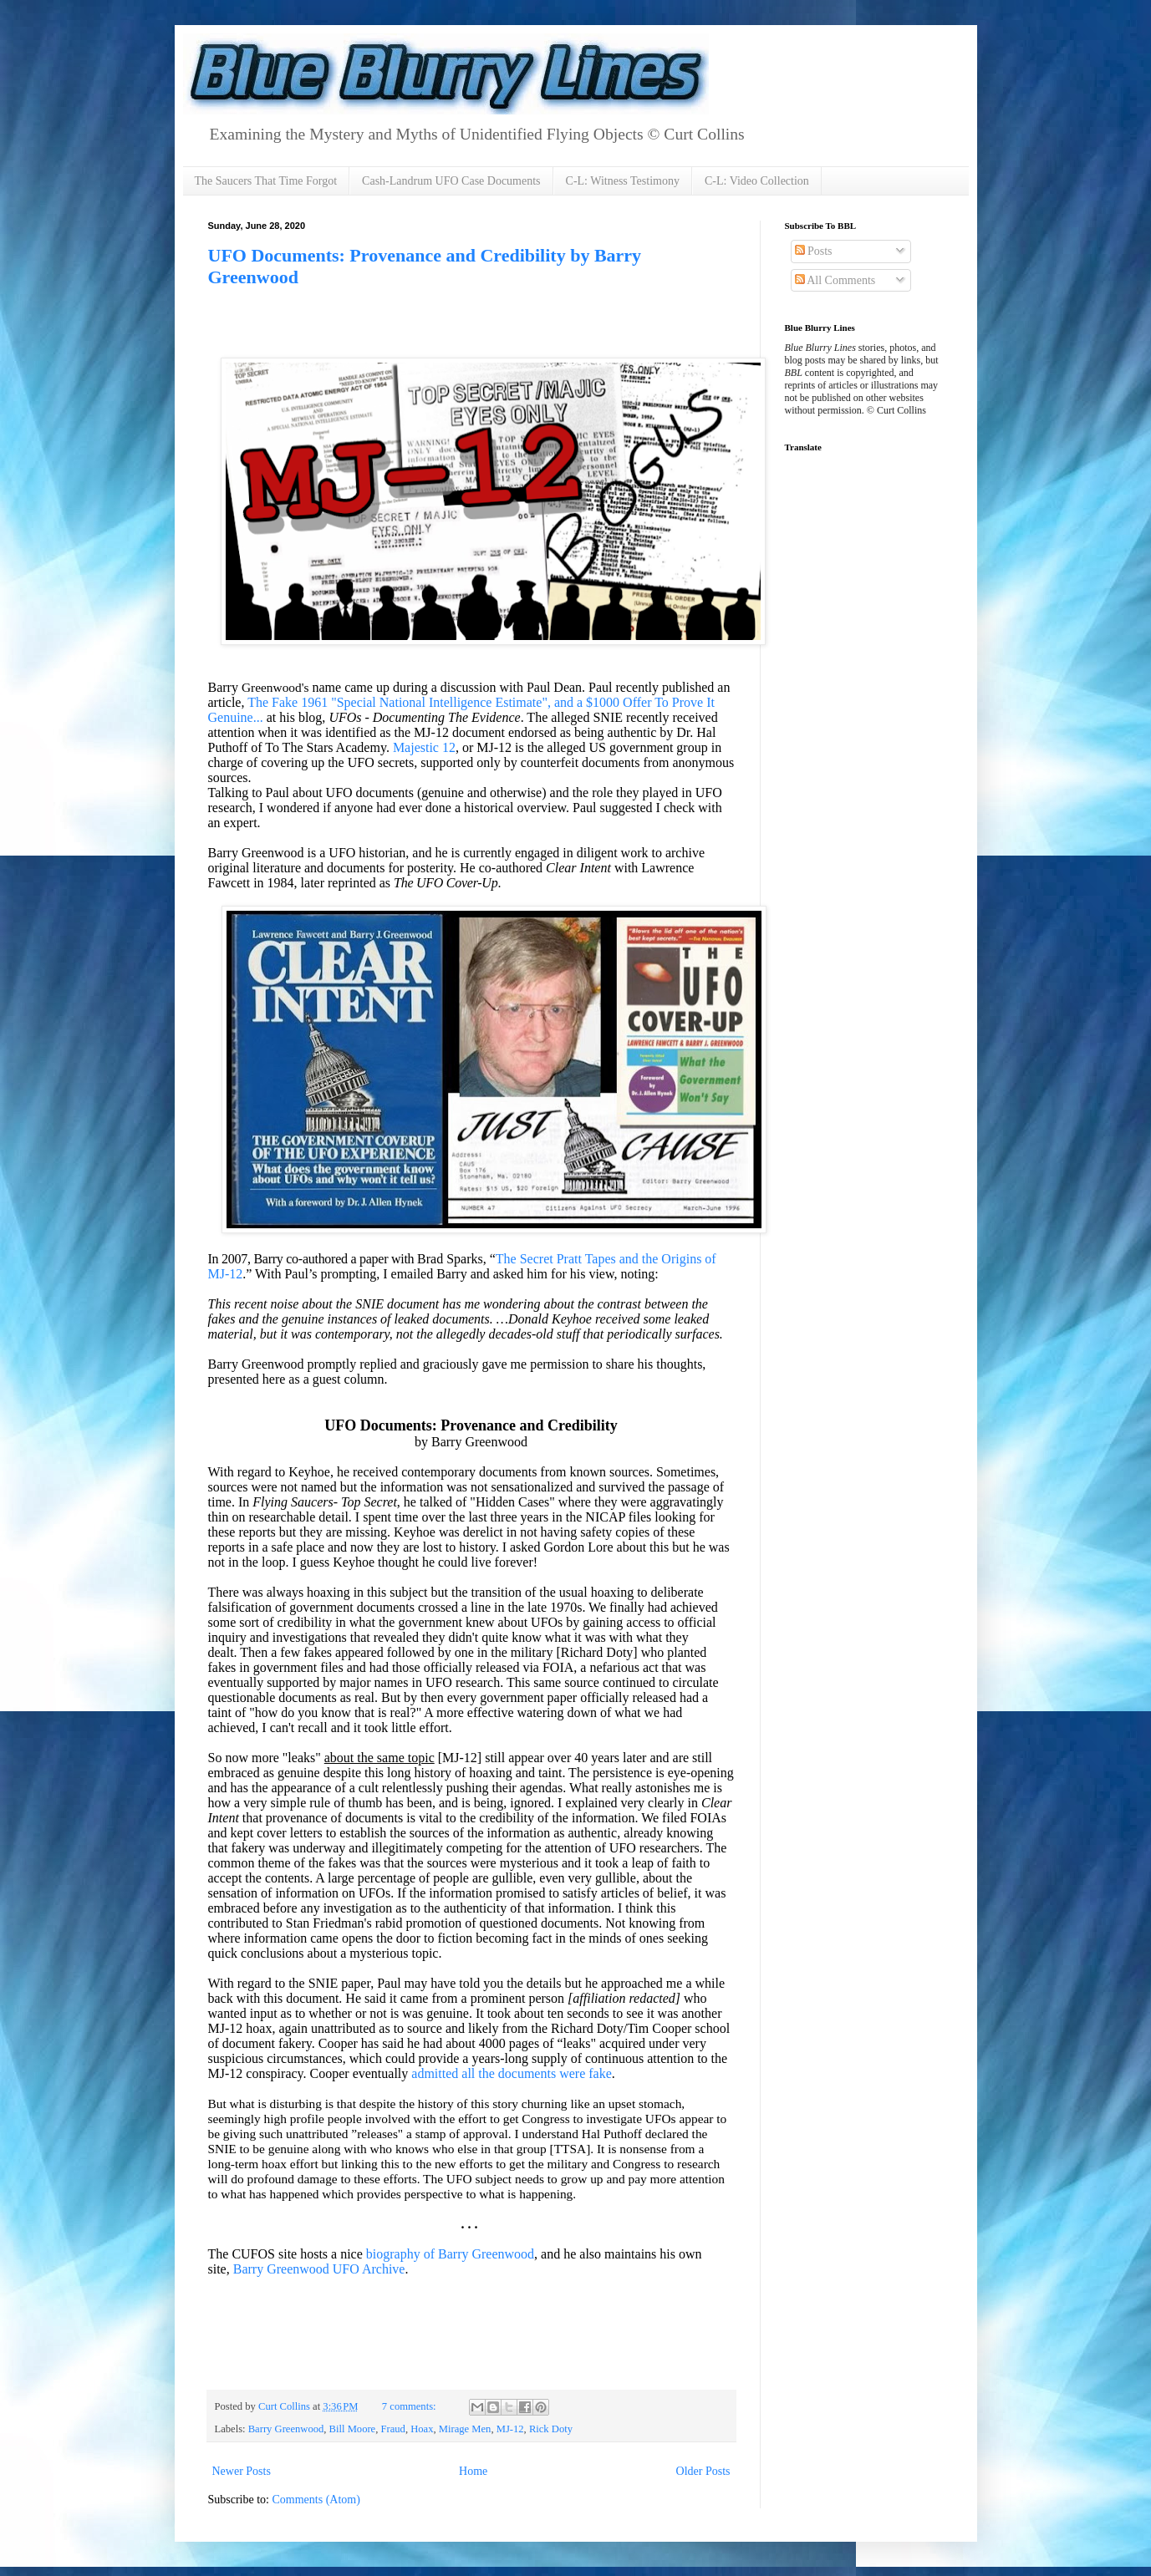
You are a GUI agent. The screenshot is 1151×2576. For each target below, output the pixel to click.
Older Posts (703, 2471)
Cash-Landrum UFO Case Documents (451, 181)
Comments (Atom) (316, 2499)
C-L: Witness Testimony (623, 181)
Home (473, 2471)
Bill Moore (352, 2429)
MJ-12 (510, 2429)
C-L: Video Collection (757, 181)
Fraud (393, 2429)
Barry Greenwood (286, 2429)
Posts (814, 251)
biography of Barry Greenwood (450, 2254)
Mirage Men (465, 2429)
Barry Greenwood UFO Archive (319, 2269)
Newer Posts (241, 2471)
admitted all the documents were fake (511, 2073)
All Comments (835, 280)
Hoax (421, 2429)
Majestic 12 (424, 747)
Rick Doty (551, 2429)
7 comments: (410, 2406)
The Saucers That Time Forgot (266, 181)
